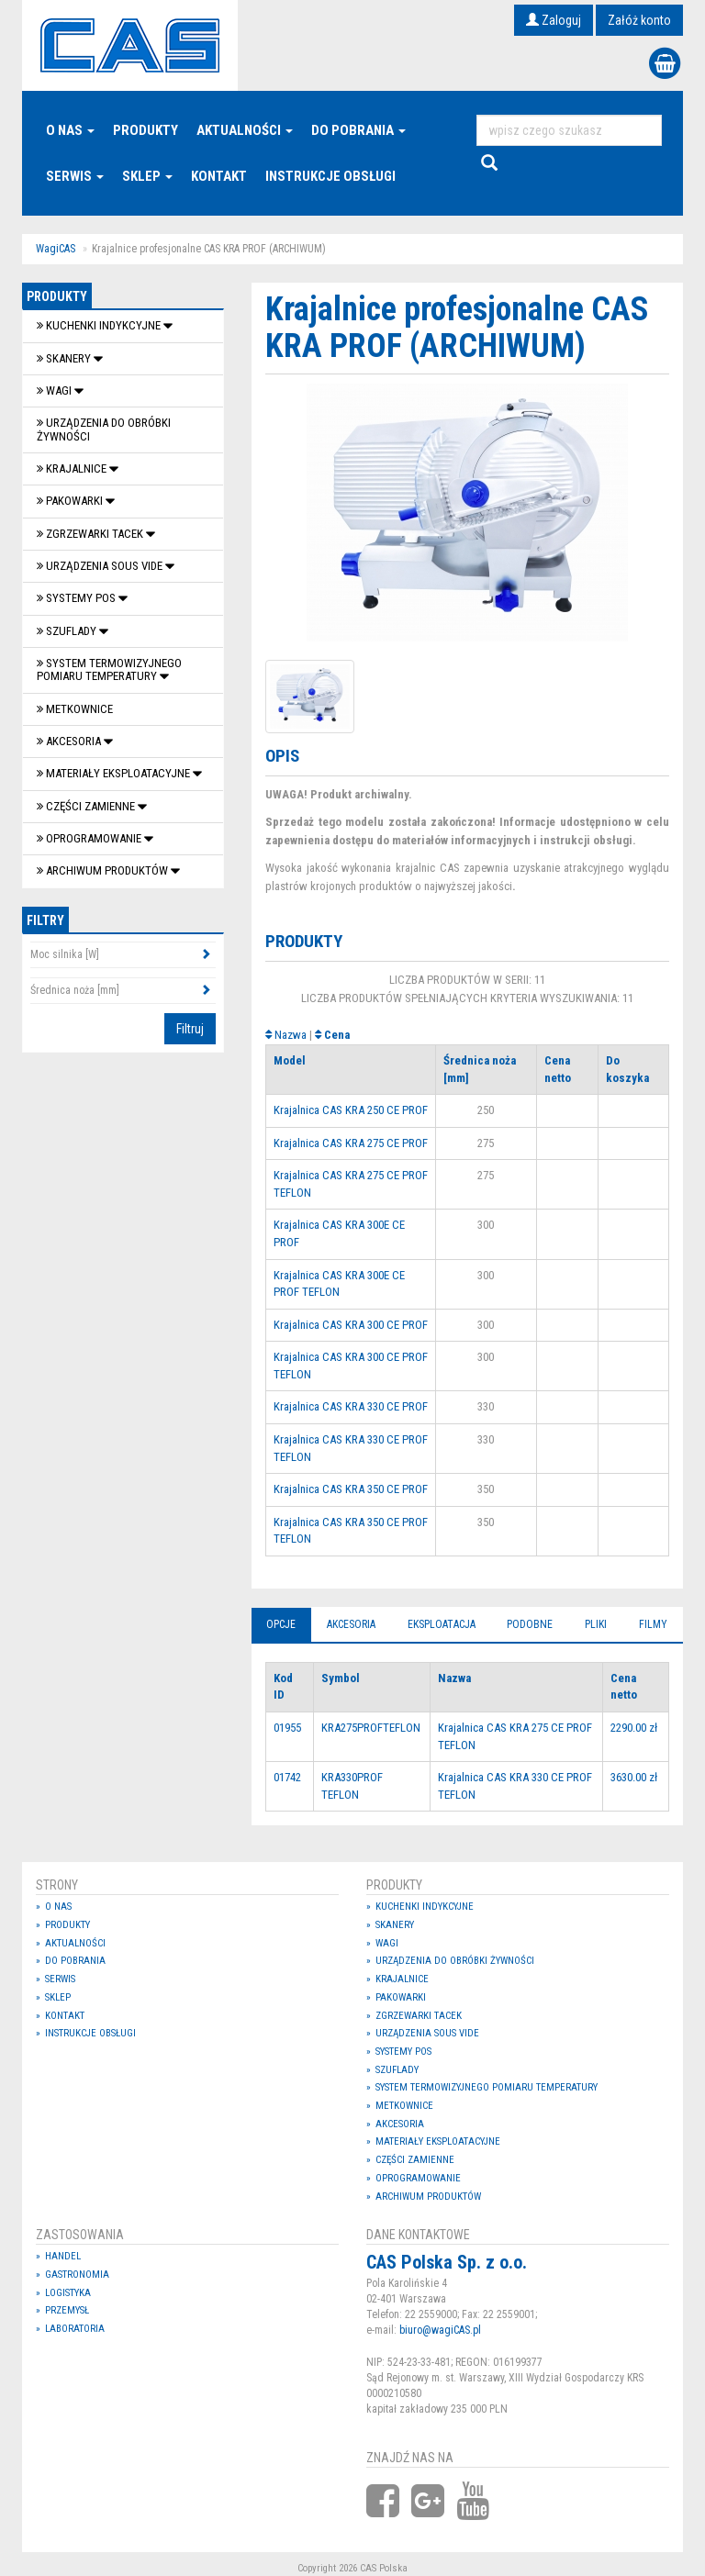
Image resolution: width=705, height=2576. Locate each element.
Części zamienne (87, 806)
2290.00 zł (633, 1727)
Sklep (147, 176)
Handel (63, 2256)
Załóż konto (639, 20)
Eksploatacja (442, 1624)
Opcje (281, 1624)
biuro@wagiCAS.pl (440, 2330)
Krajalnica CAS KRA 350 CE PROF (351, 1489)
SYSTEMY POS (77, 598)
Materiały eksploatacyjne (115, 773)
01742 (287, 1777)
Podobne (530, 1624)
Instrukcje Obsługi (330, 176)
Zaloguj (553, 20)
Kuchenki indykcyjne (100, 325)
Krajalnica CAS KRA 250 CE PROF (351, 1110)
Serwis (75, 176)
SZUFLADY (68, 631)
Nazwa (290, 1035)
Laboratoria (75, 2329)
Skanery (65, 358)
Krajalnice (73, 468)
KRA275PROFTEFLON (370, 1727)
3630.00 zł (633, 1777)
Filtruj (190, 1028)
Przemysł (67, 2310)
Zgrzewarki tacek (91, 534)
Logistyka (68, 2293)
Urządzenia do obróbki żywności (104, 429)
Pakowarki (71, 500)
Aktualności (244, 130)
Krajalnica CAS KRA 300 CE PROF (351, 1325)
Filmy (653, 1624)
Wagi (55, 390)
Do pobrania (358, 130)
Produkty (145, 130)
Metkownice (75, 709)
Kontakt (219, 176)
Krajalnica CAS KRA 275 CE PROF (351, 1143)
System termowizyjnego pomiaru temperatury (109, 669)
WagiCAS (55, 248)
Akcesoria (70, 741)
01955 (287, 1727)
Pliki (596, 1624)
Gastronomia (77, 2274)
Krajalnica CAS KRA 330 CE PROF (351, 1406)
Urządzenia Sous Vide (101, 566)
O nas (70, 130)
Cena (337, 1035)
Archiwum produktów (104, 870)
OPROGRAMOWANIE (90, 838)
